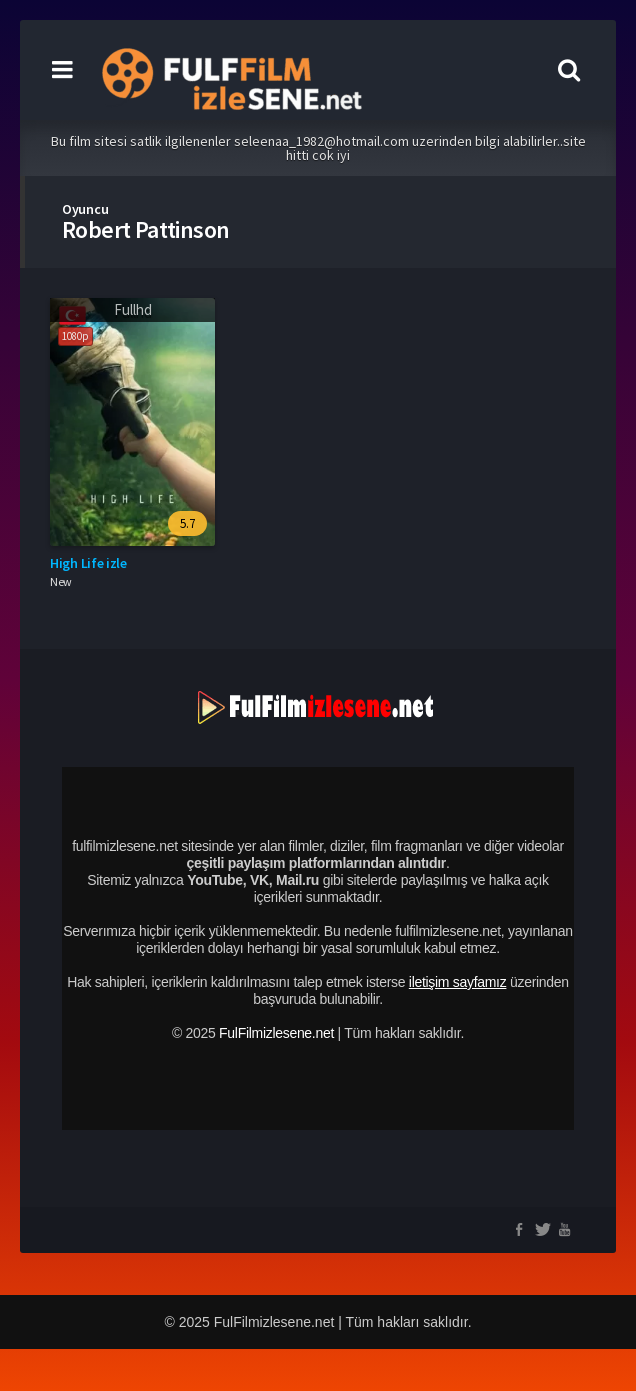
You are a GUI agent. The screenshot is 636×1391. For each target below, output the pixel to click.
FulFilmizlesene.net (276, 1033)
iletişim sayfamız (458, 982)
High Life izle (88, 563)
